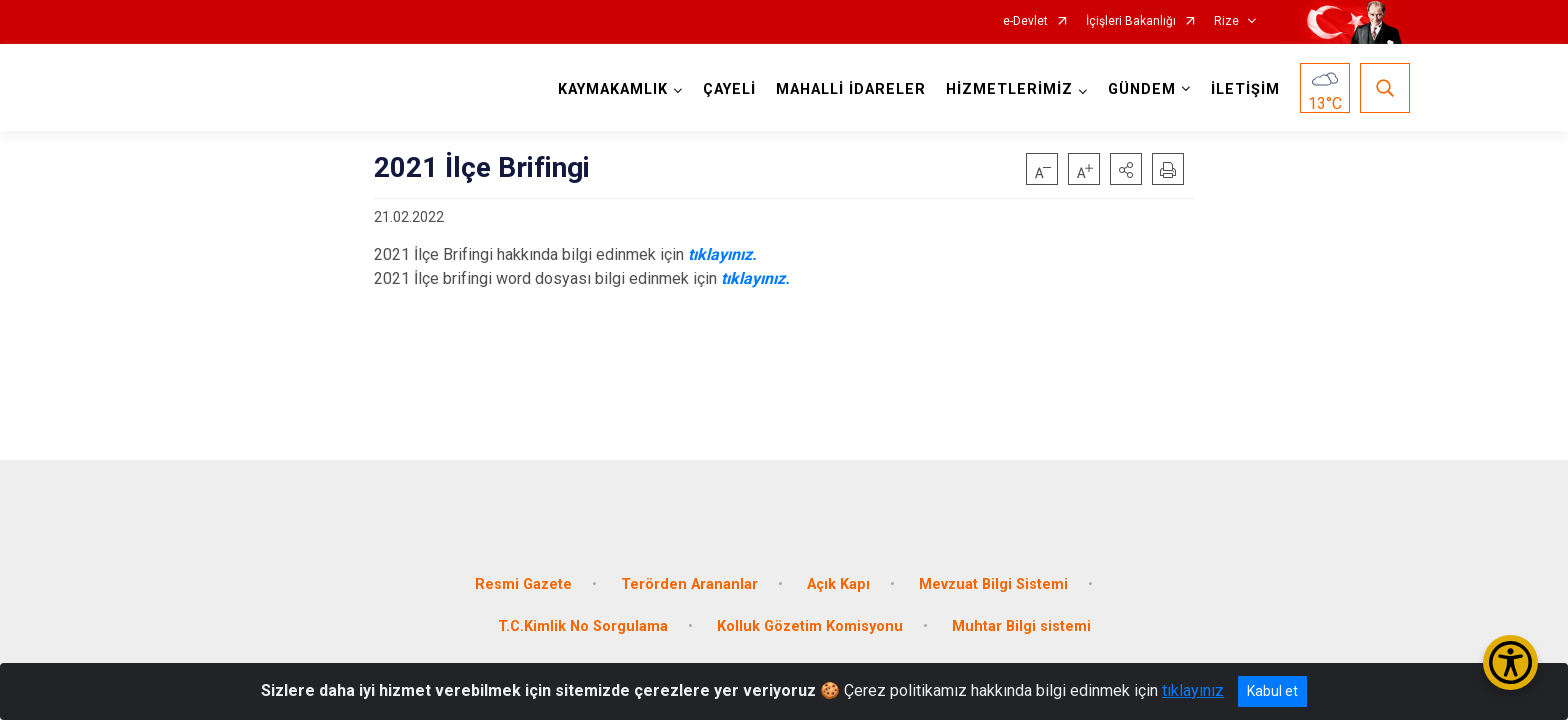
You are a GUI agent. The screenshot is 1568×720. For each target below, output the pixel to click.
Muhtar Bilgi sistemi (1021, 614)
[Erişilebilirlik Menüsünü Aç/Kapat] (1510, 662)
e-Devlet (1025, 21)
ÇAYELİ (726, 89)
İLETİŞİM (1242, 89)
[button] (1126, 169)
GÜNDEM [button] (1139, 89)
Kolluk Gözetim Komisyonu (810, 614)
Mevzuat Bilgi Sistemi (993, 572)
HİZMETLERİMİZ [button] (1006, 89)
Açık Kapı (838, 572)
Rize (1226, 21)
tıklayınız (1193, 690)
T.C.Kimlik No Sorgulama (583, 614)
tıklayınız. (722, 254)
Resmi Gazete (523, 572)
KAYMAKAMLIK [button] (610, 89)
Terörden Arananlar (689, 572)
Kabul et (1272, 691)
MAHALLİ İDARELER (848, 89)
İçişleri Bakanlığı (1131, 21)
